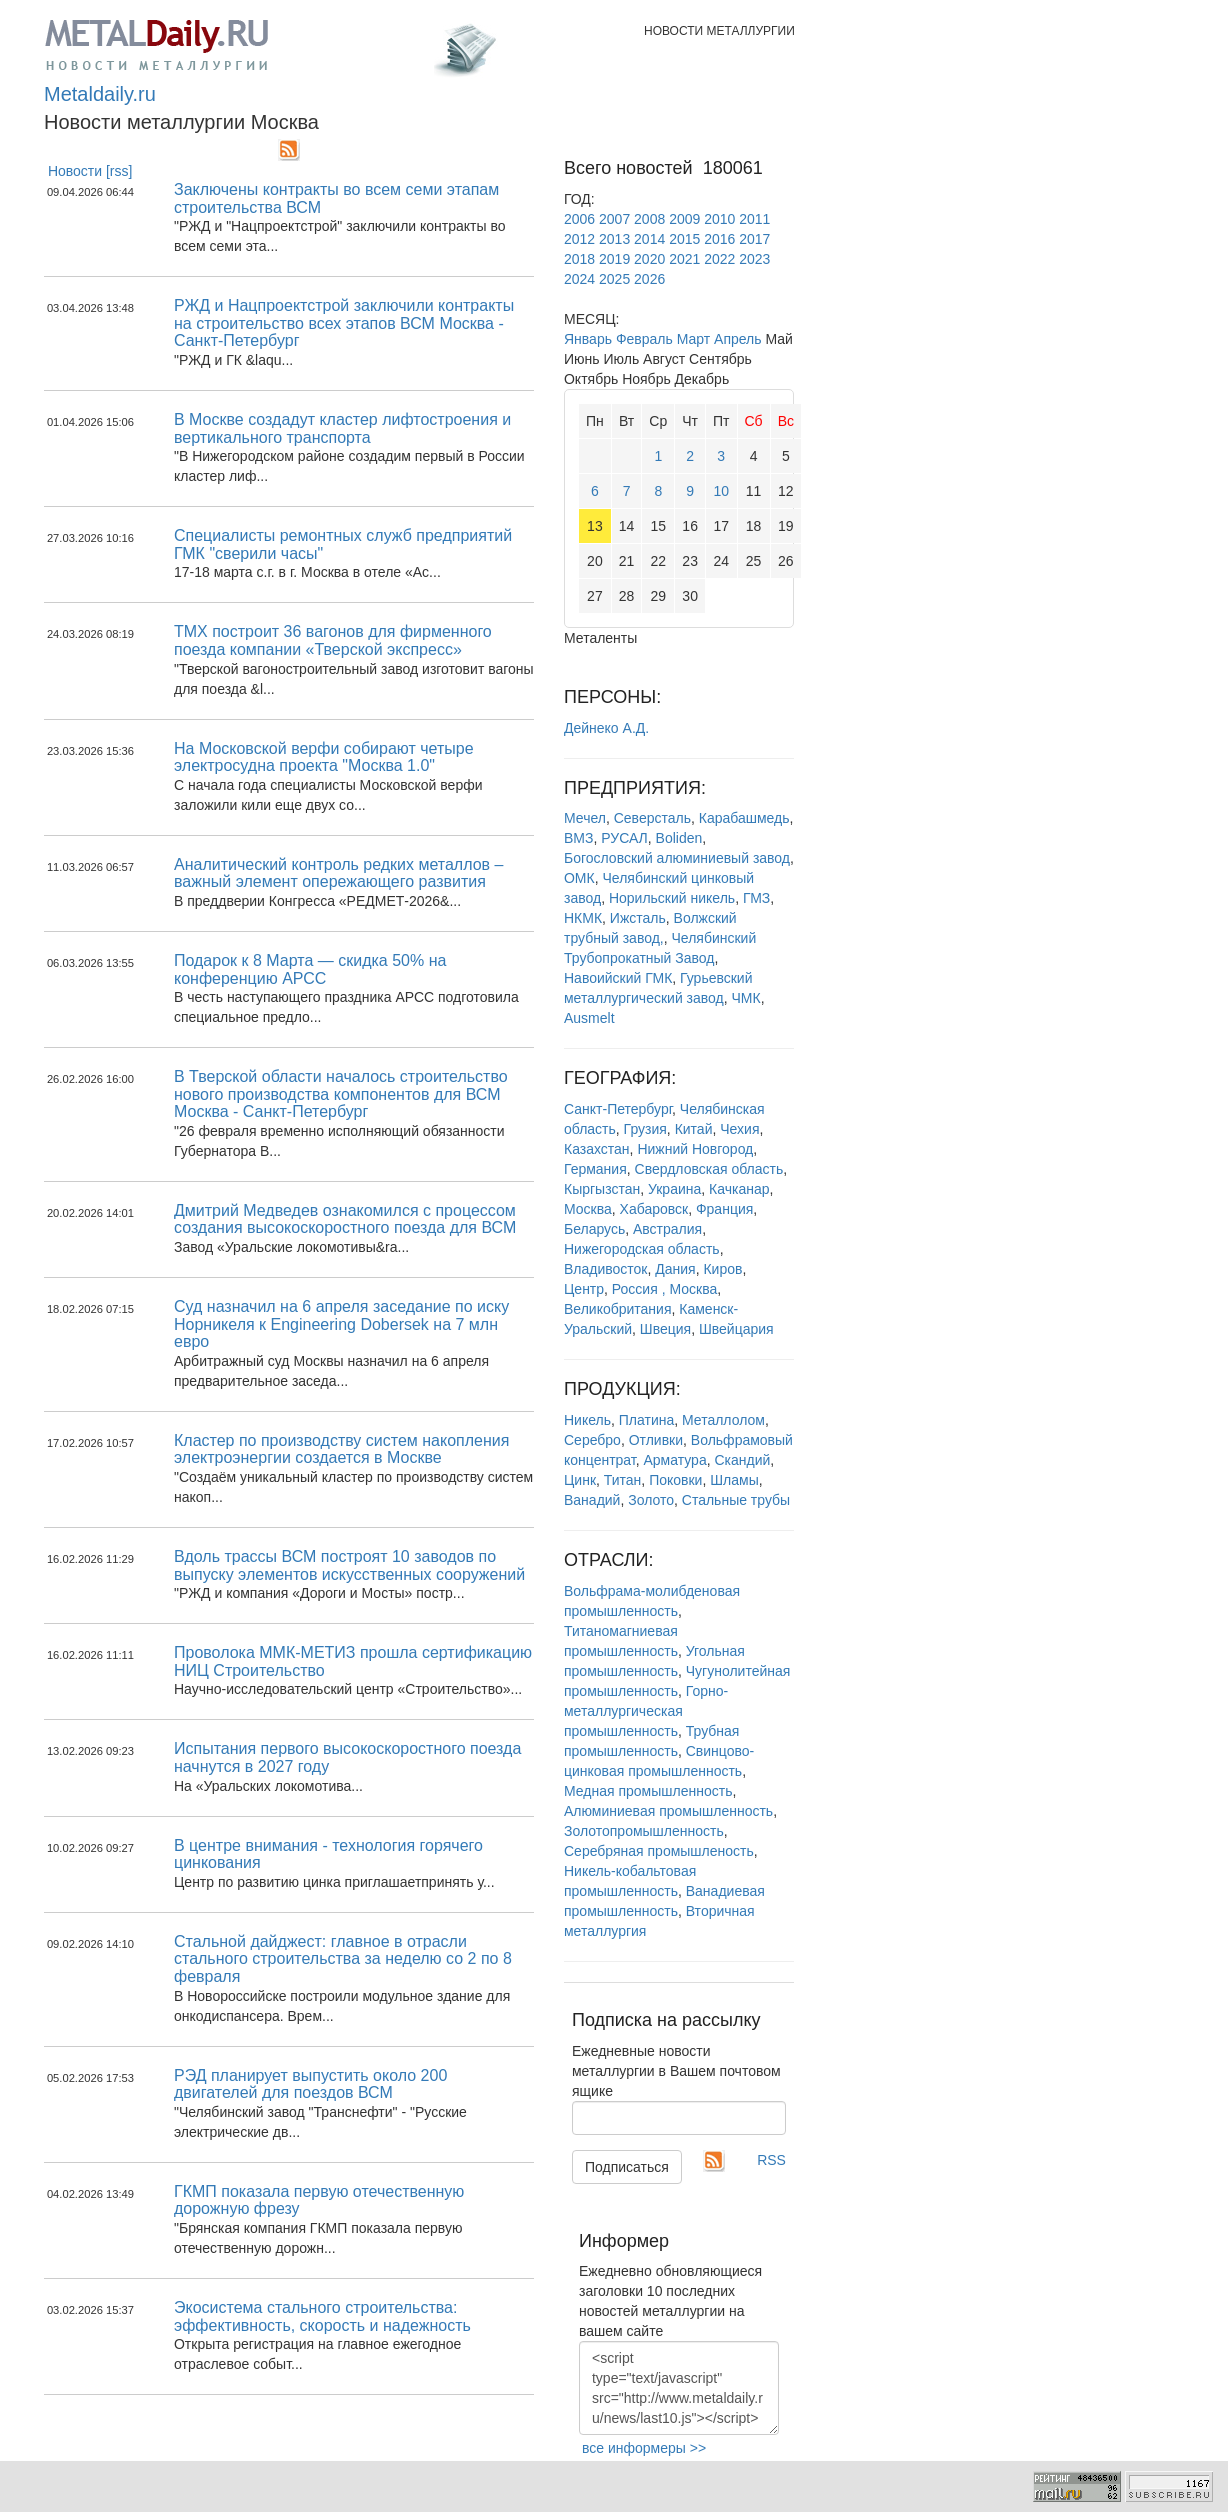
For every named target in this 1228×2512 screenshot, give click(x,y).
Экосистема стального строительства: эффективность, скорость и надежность (322, 2316)
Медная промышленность (648, 1791)
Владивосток (606, 1269)
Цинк (580, 1480)
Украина (674, 1189)
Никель (587, 1420)
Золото (651, 1500)
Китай (694, 1129)
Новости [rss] (90, 171)
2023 (754, 259)
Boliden (679, 838)
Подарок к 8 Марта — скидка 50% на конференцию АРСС (310, 969)
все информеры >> (644, 2448)
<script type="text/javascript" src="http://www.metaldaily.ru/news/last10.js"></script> (679, 2388)
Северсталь (652, 818)
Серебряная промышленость (659, 1851)
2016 (719, 239)
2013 (614, 239)
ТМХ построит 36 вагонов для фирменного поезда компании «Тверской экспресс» (333, 640)
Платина (646, 1420)
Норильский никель (672, 898)
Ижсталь (638, 918)
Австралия (667, 1229)
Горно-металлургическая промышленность (646, 1711)
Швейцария (736, 1329)
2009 (684, 219)
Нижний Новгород (695, 1149)
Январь (588, 339)
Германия (595, 1169)
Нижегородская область (642, 1249)
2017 (754, 239)
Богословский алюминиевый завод (677, 858)
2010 (719, 219)
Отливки (656, 1440)
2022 (719, 259)
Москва (588, 1209)
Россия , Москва (664, 1289)
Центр (584, 1289)
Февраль (644, 339)
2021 (684, 259)
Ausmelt (589, 1018)
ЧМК (746, 998)
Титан (623, 1480)
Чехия (739, 1129)
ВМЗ (578, 838)
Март (694, 339)
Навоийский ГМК (618, 978)
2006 (579, 219)
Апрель (738, 339)
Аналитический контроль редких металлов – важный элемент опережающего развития (338, 873)
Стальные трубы (736, 1500)
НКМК (583, 918)
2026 (649, 279)
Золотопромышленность (644, 1831)
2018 (579, 259)
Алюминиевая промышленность (668, 1811)
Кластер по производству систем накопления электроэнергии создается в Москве (341, 1449)
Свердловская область (709, 1169)
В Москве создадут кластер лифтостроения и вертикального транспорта (342, 428)
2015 (684, 239)
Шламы (734, 1480)
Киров (722, 1269)
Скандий (742, 1460)
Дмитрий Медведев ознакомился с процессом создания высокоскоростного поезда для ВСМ (345, 1219)
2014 (649, 239)
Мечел (585, 818)
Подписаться (627, 2167)
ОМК (579, 878)
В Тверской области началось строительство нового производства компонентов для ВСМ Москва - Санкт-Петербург (341, 1094)
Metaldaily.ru (100, 94)
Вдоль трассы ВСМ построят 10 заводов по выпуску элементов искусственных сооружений (349, 1565)
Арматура (674, 1460)
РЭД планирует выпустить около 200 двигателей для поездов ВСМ (310, 2084)
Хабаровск (654, 1209)
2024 (579, 279)
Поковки (675, 1480)
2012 (579, 239)
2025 (614, 279)
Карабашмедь (744, 818)
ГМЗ (756, 898)
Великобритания (618, 1309)
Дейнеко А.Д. (606, 728)
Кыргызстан (602, 1189)
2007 (614, 219)
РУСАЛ (624, 838)
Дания (675, 1269)
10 (721, 491)
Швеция (665, 1329)
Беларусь (594, 1229)
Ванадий (592, 1500)
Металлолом (723, 1420)
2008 (649, 219)
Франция (724, 1209)
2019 (614, 259)
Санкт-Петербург (618, 1109)
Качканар (739, 1189)
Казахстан (597, 1149)
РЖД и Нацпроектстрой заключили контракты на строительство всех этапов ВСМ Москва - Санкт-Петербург (344, 323)
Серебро (592, 1440)
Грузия (645, 1129)
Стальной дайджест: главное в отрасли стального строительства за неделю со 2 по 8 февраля (343, 1959)
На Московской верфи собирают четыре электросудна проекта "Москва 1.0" (324, 757)
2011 (754, 219)
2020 (649, 259)
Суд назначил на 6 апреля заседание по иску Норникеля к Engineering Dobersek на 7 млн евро (341, 1324)
